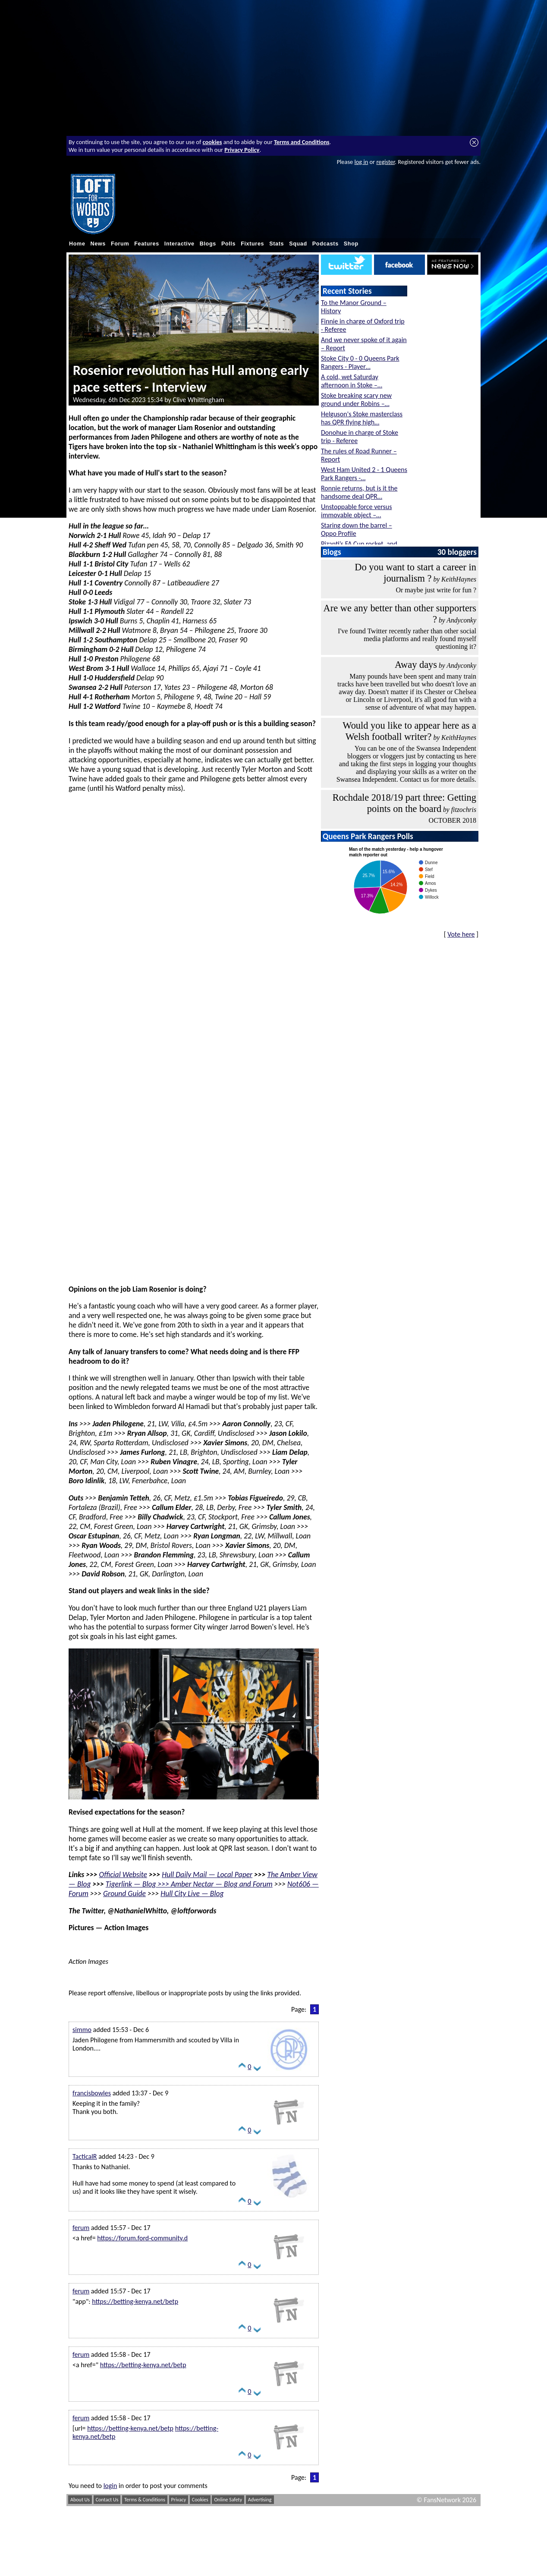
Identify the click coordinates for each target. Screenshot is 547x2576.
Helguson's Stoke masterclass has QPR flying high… (361, 418)
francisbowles (91, 2093)
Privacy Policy (241, 150)
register (385, 162)
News (98, 244)
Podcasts (325, 244)
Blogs (208, 244)
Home (77, 244)
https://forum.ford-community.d (142, 2238)
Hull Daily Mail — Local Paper (207, 1874)
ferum (80, 2228)
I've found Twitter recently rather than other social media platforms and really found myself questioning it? (407, 638)
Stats (276, 244)
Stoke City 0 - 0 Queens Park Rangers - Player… (360, 362)
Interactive (179, 244)
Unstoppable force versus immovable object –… (356, 511)
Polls (228, 244)
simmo (81, 2030)
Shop (351, 244)
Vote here (461, 934)
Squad (298, 244)
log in (361, 162)
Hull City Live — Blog (191, 1893)
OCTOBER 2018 (452, 820)
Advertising (260, 2500)
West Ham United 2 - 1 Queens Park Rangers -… (364, 474)
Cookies (200, 2500)
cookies (212, 142)
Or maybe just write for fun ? (436, 590)
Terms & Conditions (144, 2500)
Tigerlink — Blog (131, 1884)
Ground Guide (124, 1893)
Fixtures (252, 244)
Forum (120, 244)
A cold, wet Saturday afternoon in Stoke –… (351, 381)
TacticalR (84, 2156)
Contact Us (107, 2500)
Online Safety (228, 2500)
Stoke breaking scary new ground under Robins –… (356, 399)
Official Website (123, 1874)
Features (146, 244)
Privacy (178, 2500)
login (110, 2486)
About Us (80, 2500)
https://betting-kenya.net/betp (135, 2301)
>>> (163, 1884)
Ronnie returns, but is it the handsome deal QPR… (359, 492)
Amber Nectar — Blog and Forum (222, 1884)
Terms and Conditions (302, 142)
